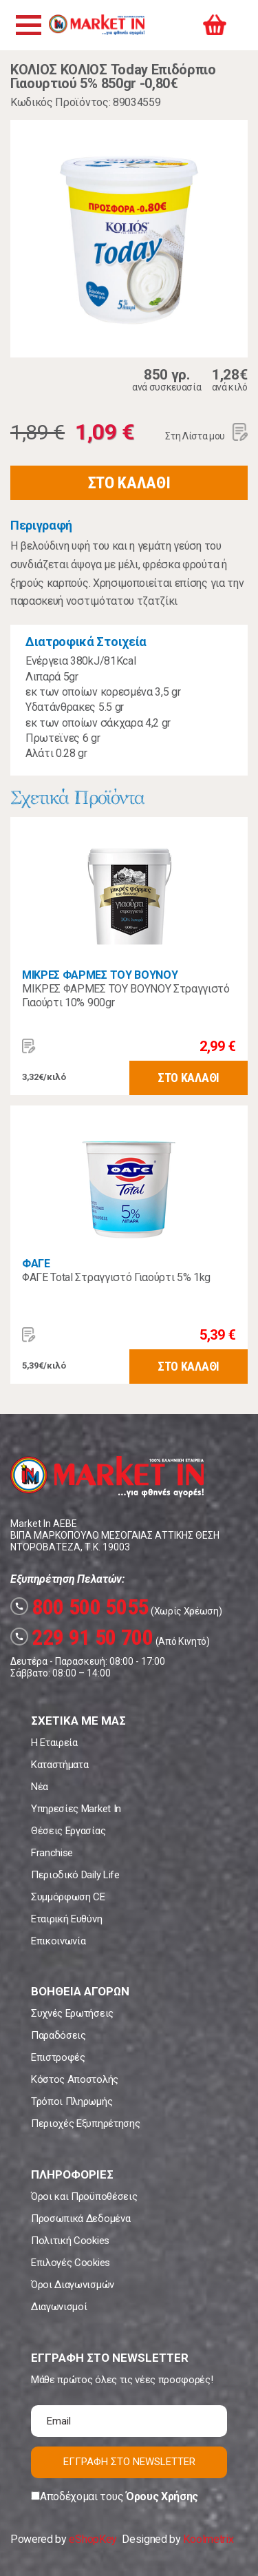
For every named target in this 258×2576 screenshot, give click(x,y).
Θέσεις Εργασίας (68, 1831)
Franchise (52, 1853)
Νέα (39, 1786)
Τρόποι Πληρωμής (71, 2101)
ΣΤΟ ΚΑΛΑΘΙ (129, 482)
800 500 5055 (79, 1607)
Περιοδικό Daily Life (75, 1875)
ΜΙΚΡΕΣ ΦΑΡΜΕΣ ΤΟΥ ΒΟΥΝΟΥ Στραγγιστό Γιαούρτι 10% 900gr (126, 995)
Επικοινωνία (58, 1941)
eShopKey (92, 2539)
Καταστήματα (59, 1764)
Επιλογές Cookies (70, 2262)
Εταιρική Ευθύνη (66, 1919)
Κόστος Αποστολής (74, 2079)
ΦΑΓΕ (36, 1263)
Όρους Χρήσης (162, 2496)
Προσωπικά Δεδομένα (80, 2218)
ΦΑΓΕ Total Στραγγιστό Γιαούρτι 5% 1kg (116, 1277)
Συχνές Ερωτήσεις (72, 2013)
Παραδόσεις (58, 2035)
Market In (96, 24)
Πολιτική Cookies (70, 2240)
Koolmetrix (208, 2539)
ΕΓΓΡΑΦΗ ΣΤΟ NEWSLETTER (129, 2461)
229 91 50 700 (81, 1637)
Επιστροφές (58, 2057)
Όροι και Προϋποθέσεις (84, 2196)
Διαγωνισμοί (59, 2306)
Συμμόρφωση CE (68, 1897)
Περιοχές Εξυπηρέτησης (85, 2123)
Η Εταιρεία (54, 1742)
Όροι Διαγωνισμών (72, 2284)
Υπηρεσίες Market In (76, 1809)
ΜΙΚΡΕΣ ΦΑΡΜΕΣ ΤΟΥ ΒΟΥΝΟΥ (100, 974)
